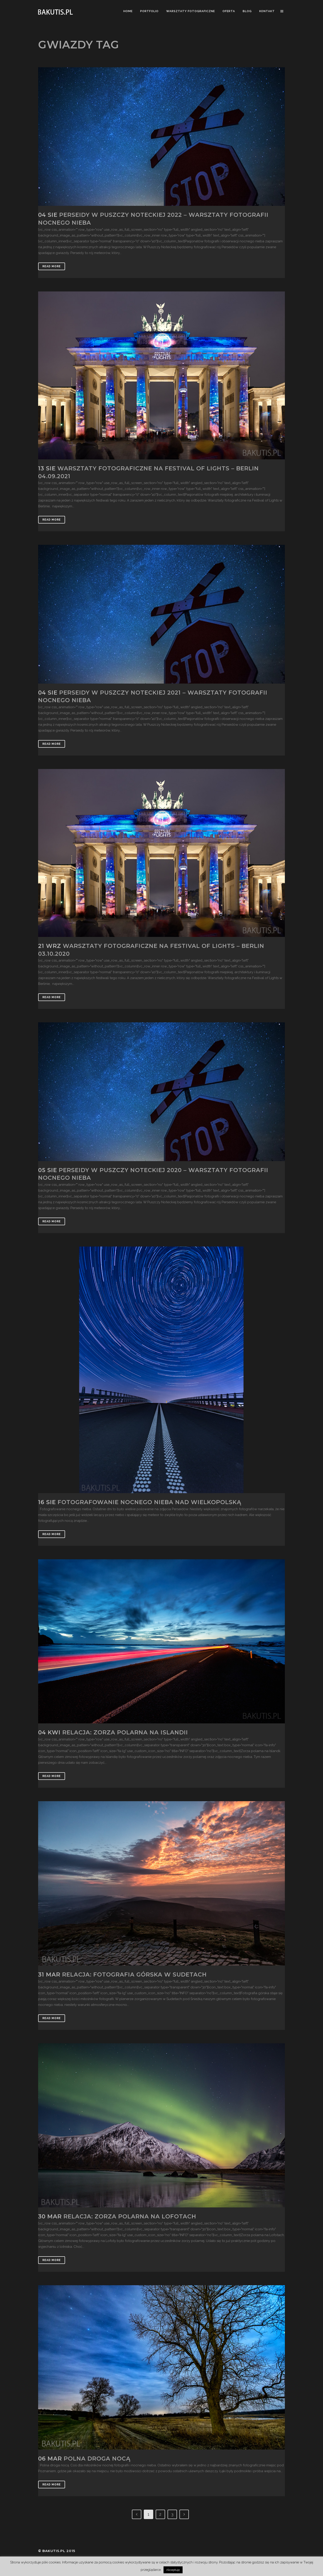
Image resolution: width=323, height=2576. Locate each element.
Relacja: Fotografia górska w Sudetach (134, 1974)
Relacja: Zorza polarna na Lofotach (129, 2216)
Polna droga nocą (97, 2458)
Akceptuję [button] (173, 2570)
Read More (51, 266)
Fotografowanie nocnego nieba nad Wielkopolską (149, 1502)
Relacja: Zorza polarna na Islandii (125, 1732)
